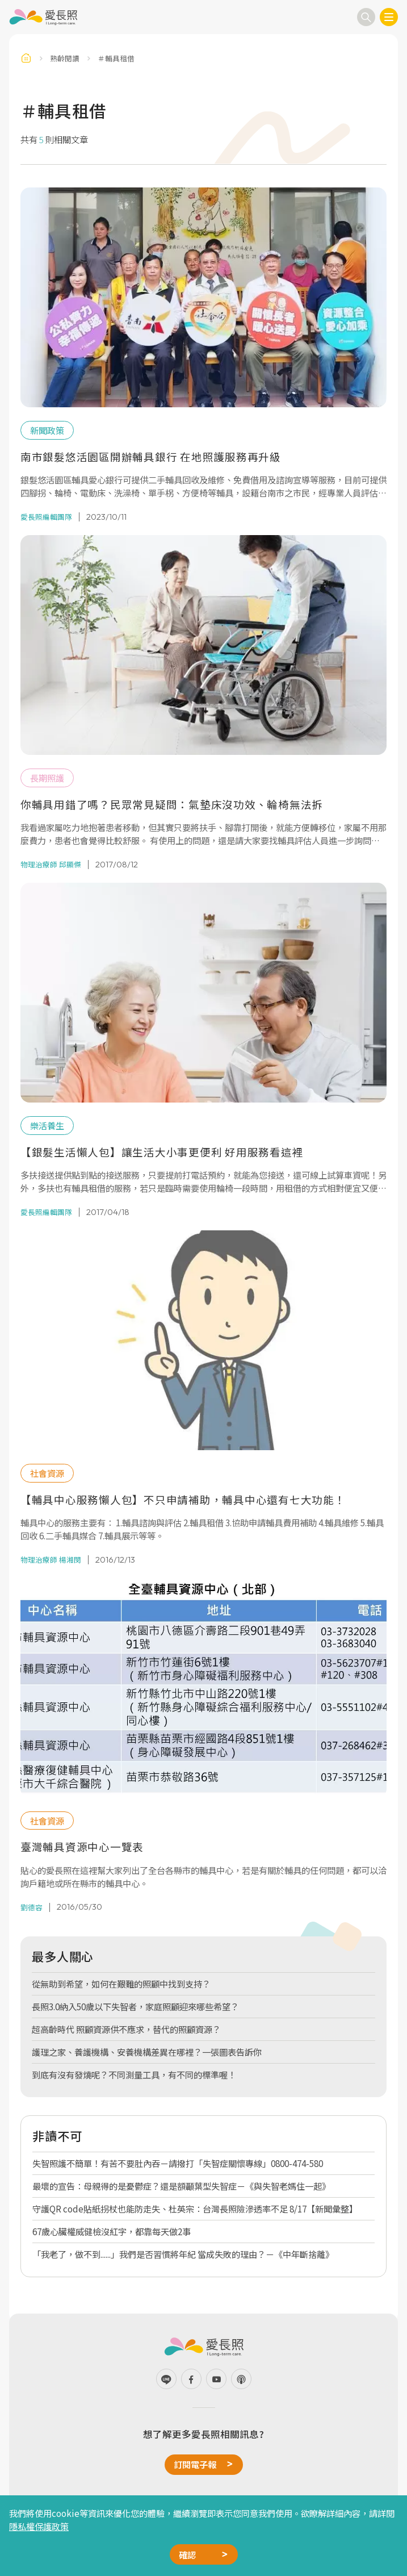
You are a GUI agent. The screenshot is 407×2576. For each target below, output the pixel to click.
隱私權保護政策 (39, 2526)
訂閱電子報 (195, 2464)
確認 (187, 2554)
